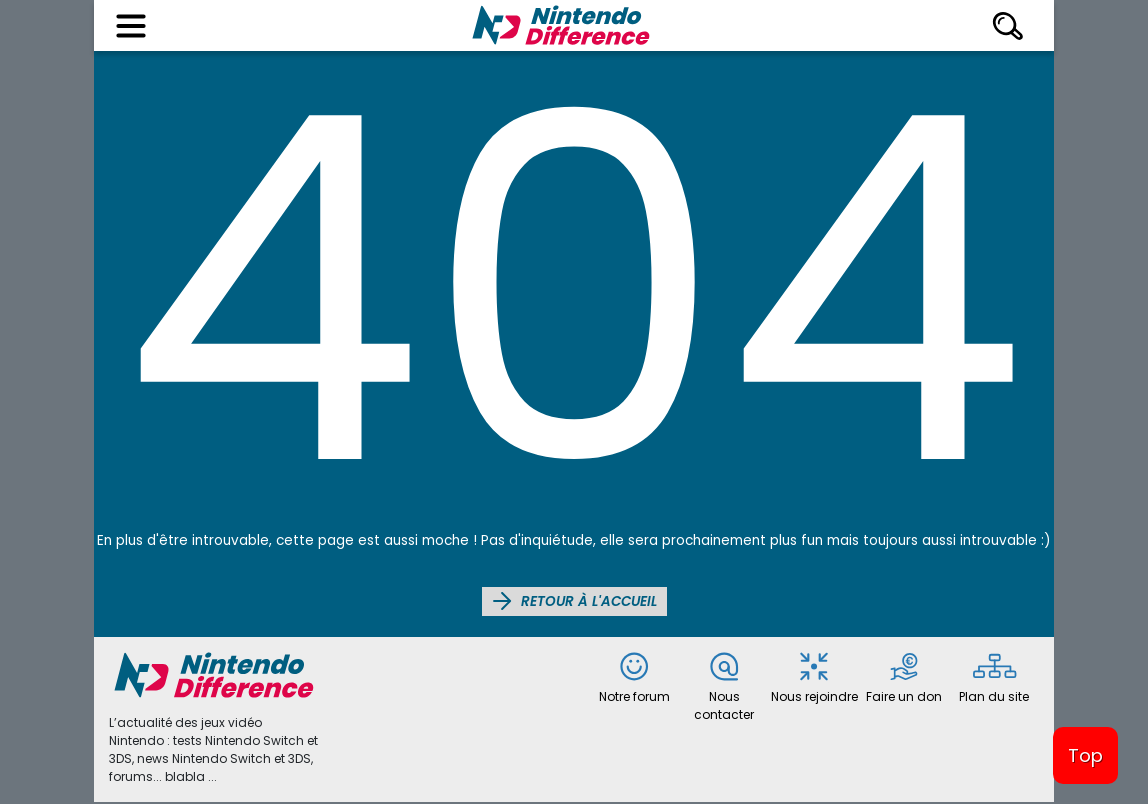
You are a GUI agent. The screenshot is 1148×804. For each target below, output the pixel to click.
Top (1085, 755)
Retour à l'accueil (574, 601)
